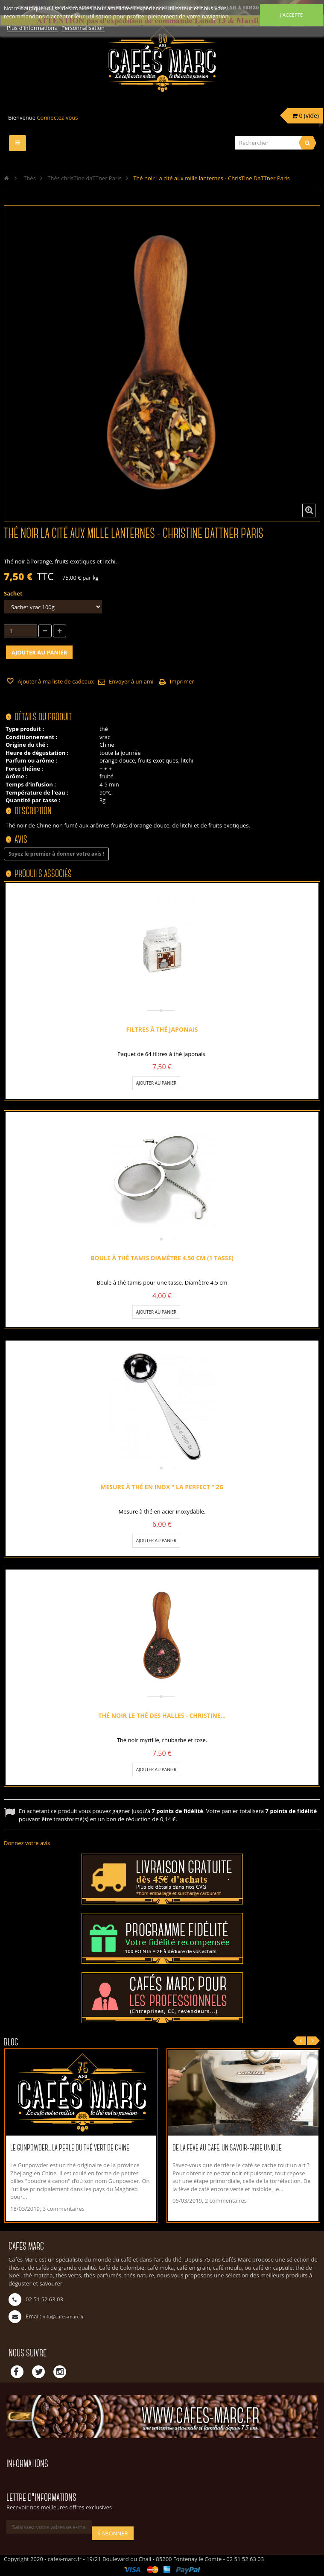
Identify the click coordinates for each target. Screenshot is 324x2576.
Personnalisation (83, 28)
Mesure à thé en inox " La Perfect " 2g (162, 1487)
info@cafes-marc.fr (63, 2316)
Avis (21, 840)
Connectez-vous (57, 117)
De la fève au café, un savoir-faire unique (227, 2148)
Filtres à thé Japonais (162, 1029)
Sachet (14, 593)
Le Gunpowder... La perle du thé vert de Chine (69, 2148)
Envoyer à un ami (131, 681)
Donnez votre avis (27, 1843)
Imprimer (182, 681)
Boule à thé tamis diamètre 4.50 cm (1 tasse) (162, 1258)
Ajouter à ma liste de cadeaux (55, 681)
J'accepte (291, 15)
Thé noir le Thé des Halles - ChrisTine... (161, 1715)
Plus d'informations (32, 28)
